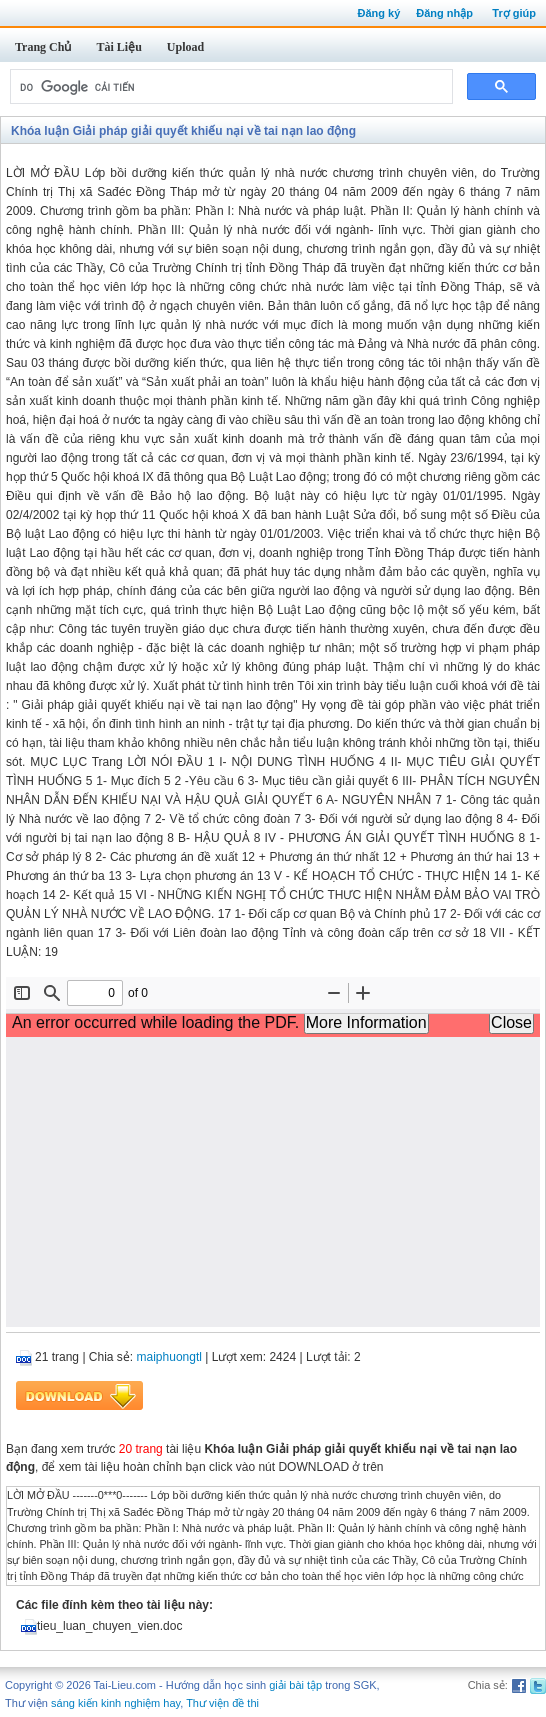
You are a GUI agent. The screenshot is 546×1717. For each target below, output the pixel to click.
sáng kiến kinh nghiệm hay (115, 1703)
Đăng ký (378, 13)
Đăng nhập (444, 13)
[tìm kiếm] (229, 87)
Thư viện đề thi (222, 1703)
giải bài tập (295, 1685)
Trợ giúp (514, 13)
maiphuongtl (169, 1357)
